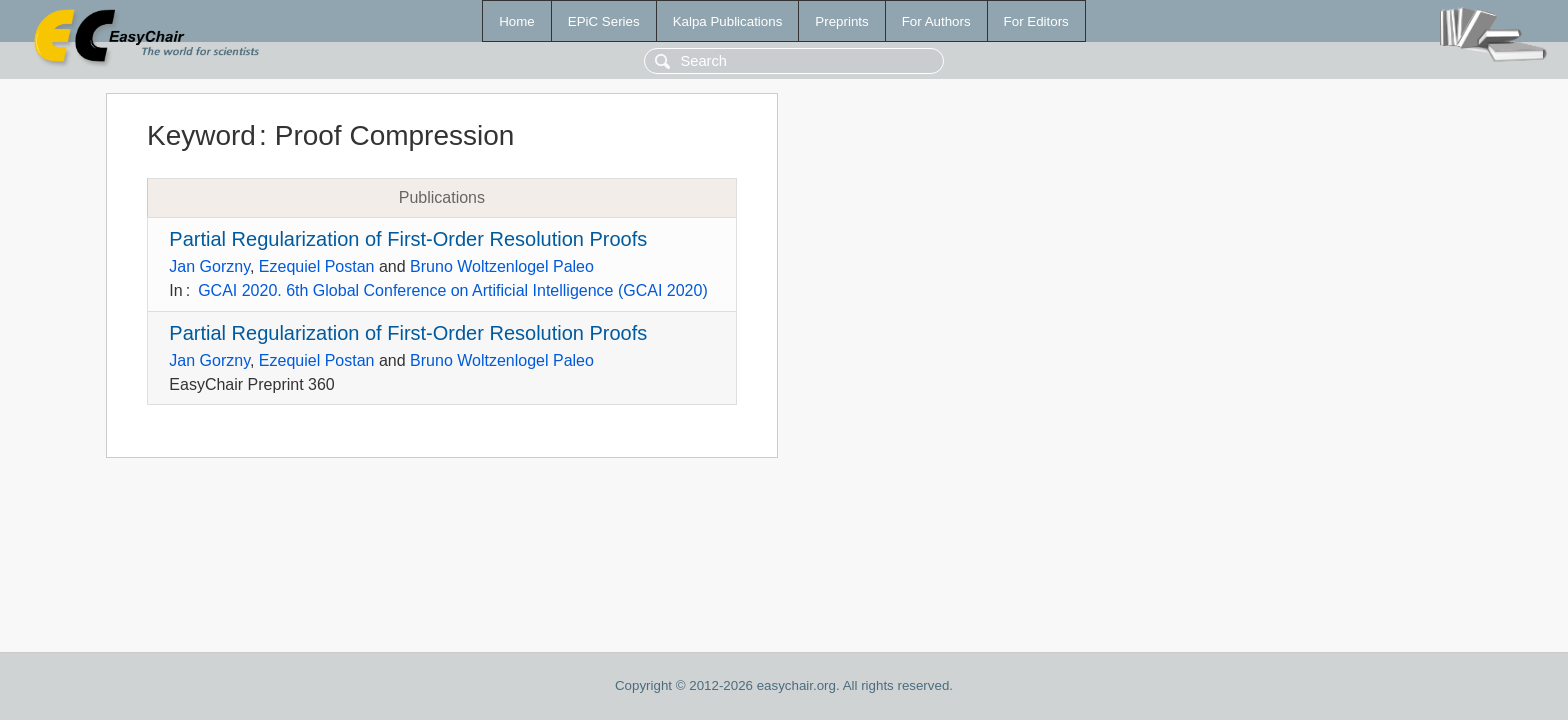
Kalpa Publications (728, 21)
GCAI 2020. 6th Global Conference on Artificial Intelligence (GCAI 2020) (453, 290)
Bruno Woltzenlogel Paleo (502, 266)
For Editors (1036, 21)
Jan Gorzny (209, 266)
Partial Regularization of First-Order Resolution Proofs (408, 239)
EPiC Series (604, 21)
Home (517, 21)
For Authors (936, 21)
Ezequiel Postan (317, 266)
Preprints (841, 21)
